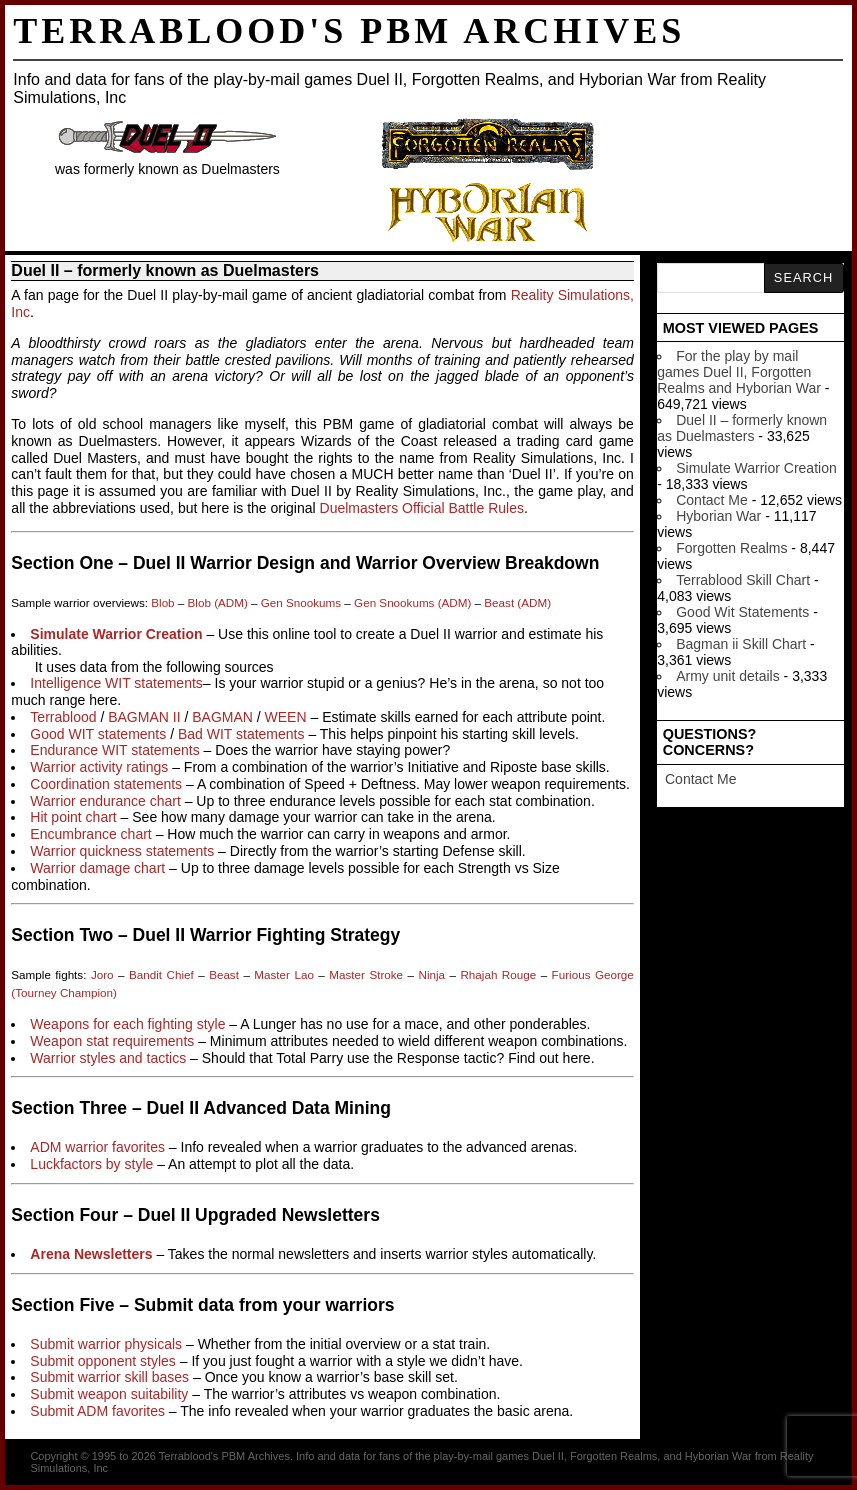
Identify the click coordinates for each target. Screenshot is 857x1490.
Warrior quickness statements (122, 851)
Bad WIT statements (241, 734)
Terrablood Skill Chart (743, 580)
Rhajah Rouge (498, 974)
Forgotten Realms (731, 548)
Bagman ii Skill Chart (741, 644)
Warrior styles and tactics (108, 1058)
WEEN (286, 717)
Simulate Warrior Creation (756, 468)
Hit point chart (73, 817)
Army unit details (727, 676)
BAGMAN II (144, 717)
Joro (102, 974)
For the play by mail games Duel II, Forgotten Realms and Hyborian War (739, 372)
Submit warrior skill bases (109, 1377)
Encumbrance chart (90, 834)
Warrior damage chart (97, 868)
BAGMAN (222, 717)
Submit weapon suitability (109, 1394)
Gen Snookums (301, 602)
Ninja (431, 974)
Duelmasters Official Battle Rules (422, 508)
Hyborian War (718, 516)
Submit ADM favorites (97, 1411)
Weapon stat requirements (112, 1041)
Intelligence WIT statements (116, 683)
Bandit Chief (161, 974)
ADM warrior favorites (97, 1147)
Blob (162, 602)
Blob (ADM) (218, 602)
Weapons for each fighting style (127, 1024)
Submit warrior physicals (106, 1344)
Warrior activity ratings (99, 767)
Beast (224, 974)
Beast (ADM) (517, 602)
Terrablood (63, 717)
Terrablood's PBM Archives (349, 31)
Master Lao (284, 974)
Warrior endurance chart (105, 801)
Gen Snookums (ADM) (412, 602)
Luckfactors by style (91, 1164)
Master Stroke (366, 974)
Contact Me (712, 500)
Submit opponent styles (103, 1361)
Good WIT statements (98, 734)
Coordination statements (106, 784)
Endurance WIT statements (114, 750)
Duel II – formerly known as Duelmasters (742, 428)
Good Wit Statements (742, 612)
